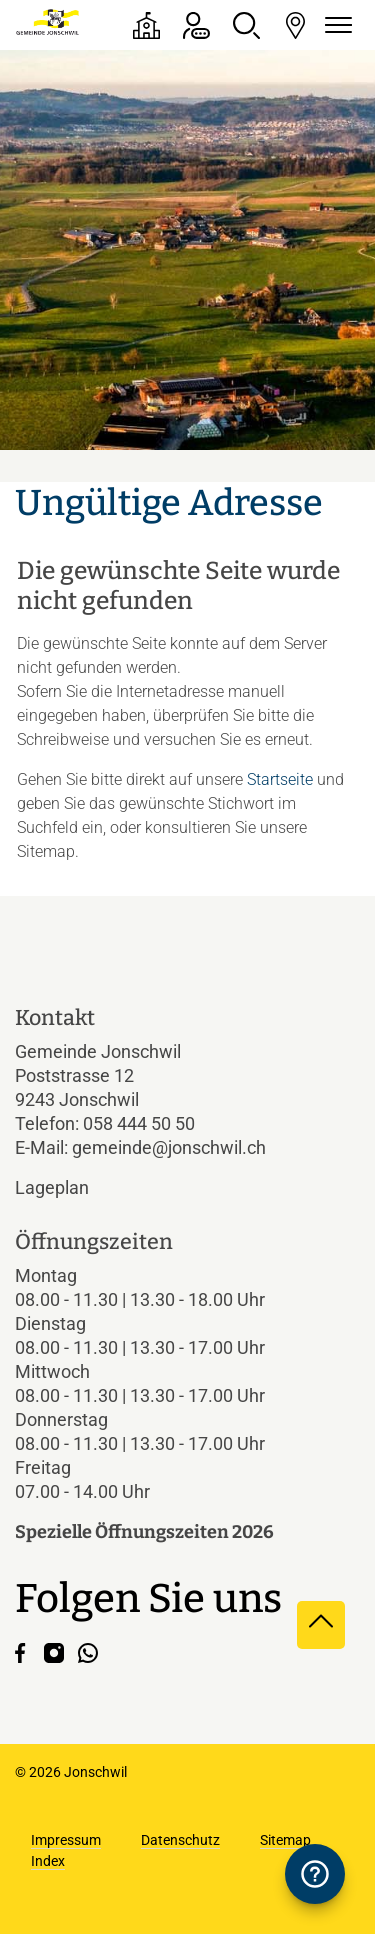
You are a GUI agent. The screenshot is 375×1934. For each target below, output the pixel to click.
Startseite (280, 779)
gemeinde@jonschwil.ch (169, 1147)
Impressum (66, 1840)
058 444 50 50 (139, 1123)
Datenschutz (180, 1840)
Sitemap (285, 1840)
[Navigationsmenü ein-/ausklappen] (335, 25)
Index (48, 1861)
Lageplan (69, 1187)
